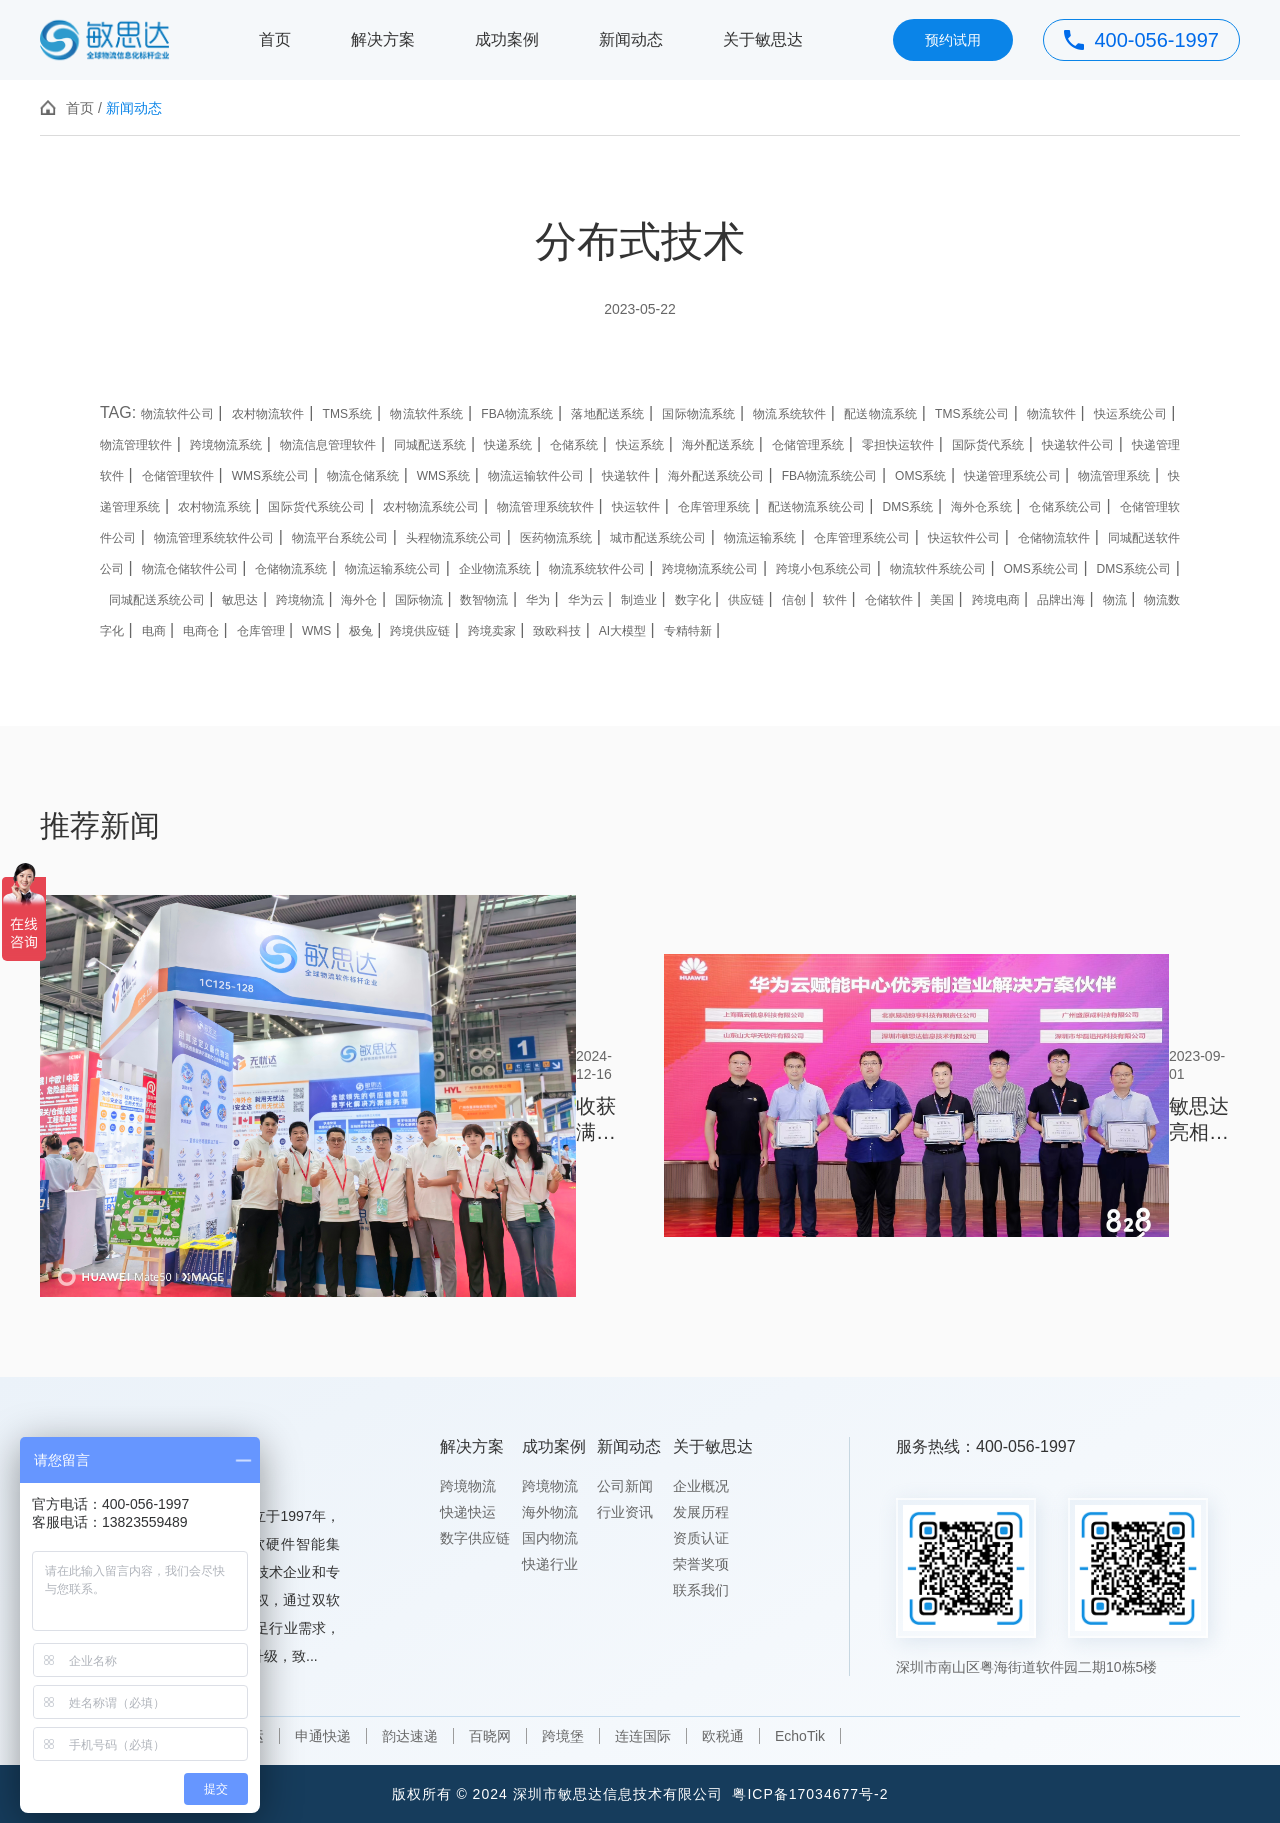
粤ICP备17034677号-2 (810, 1794)
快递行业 (550, 1564)
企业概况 (701, 1486)
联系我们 (701, 1590)
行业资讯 (625, 1512)
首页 (275, 39)
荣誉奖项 (701, 1564)
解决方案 (383, 39)
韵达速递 (410, 1736)
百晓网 (490, 1736)
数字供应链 (475, 1538)
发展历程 (701, 1512)
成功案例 (507, 39)
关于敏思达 (763, 39)
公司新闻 (625, 1486)
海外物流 (550, 1512)
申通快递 (323, 1736)
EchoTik (800, 1736)
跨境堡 (563, 1736)
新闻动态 (631, 39)
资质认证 (701, 1538)
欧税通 (723, 1736)
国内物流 (550, 1538)
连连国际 (643, 1736)
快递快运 (468, 1512)
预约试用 (953, 40)
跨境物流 (468, 1486)
